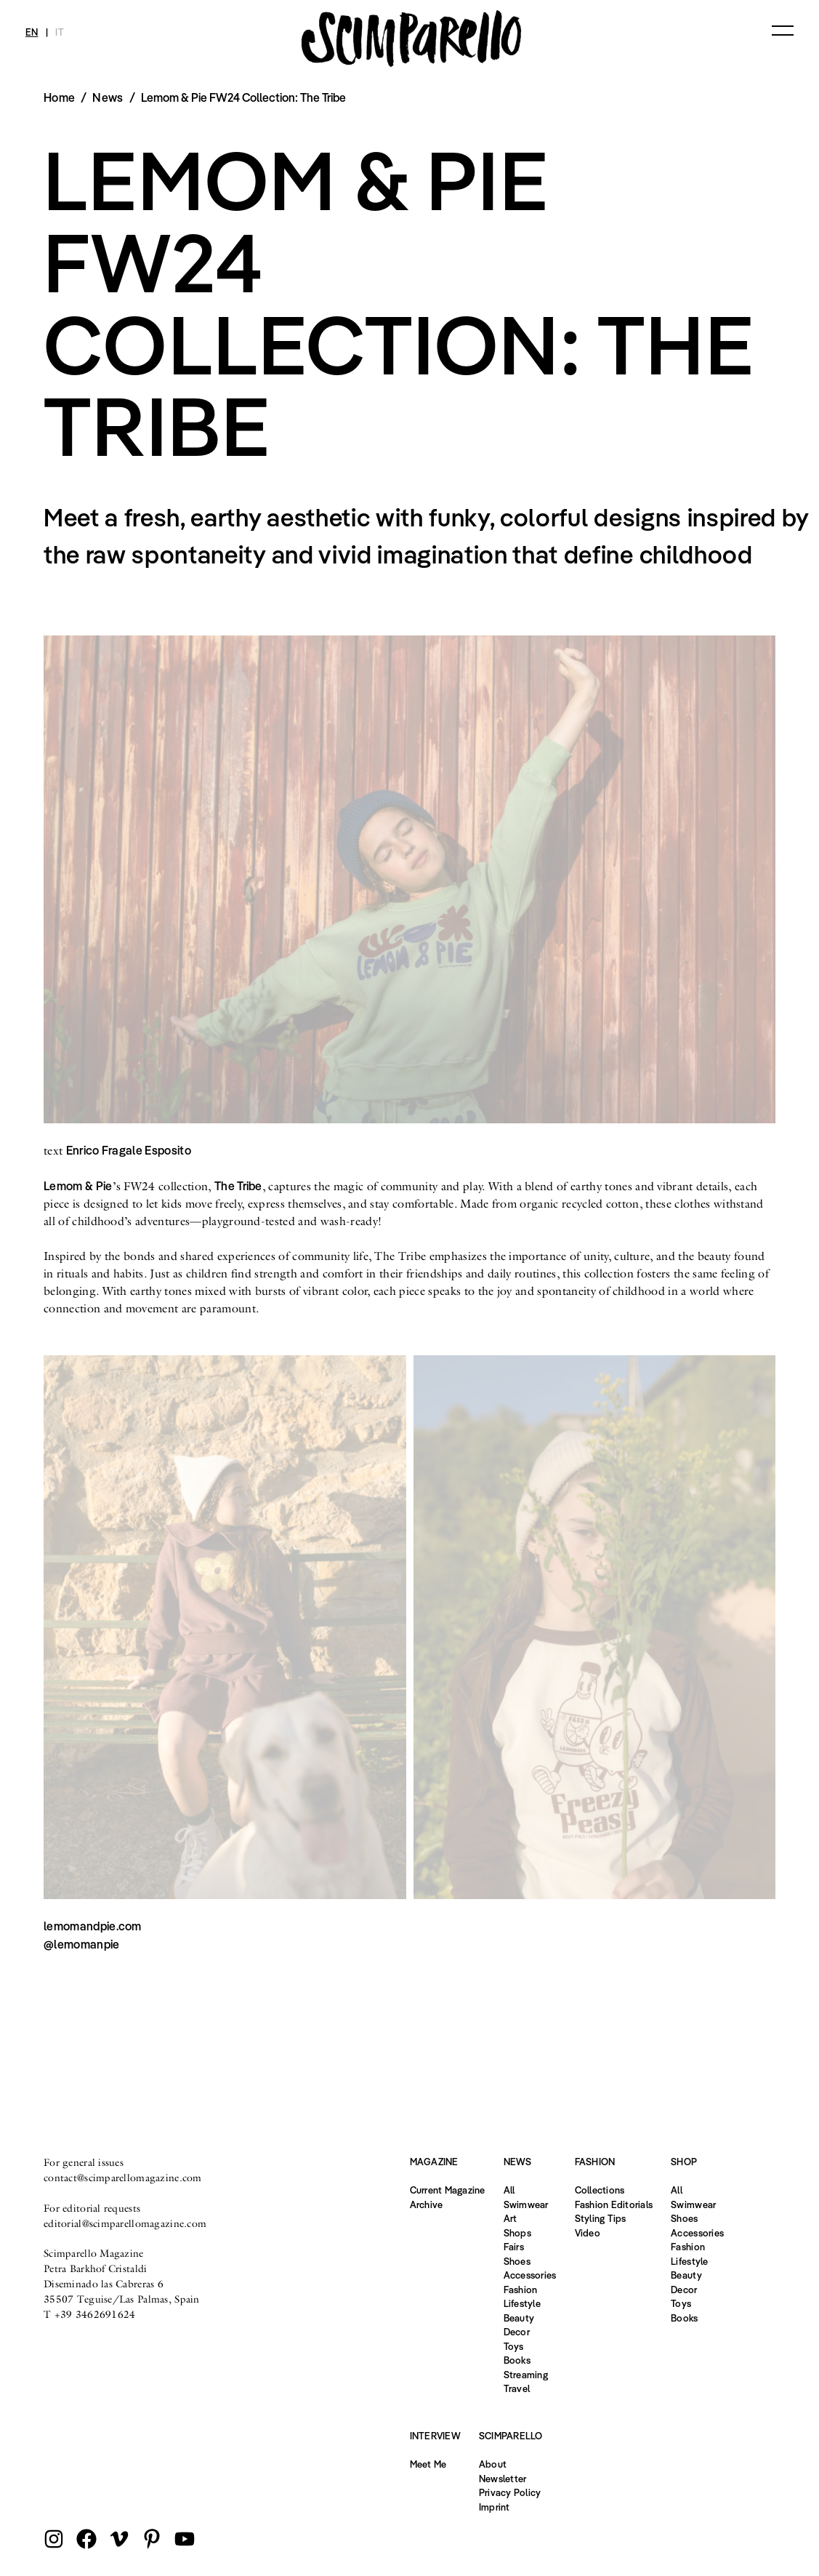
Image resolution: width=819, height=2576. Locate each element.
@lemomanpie (82, 1944)
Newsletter (503, 2478)
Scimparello (511, 2435)
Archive (426, 2204)
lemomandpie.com (93, 1926)
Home (59, 97)
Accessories (530, 2275)
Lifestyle (522, 2303)
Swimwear (526, 2204)
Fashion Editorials (614, 2204)
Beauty (519, 2318)
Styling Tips (600, 2218)
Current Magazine (447, 2190)
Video (587, 2233)
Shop (684, 2161)
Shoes (517, 2261)
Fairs (514, 2246)
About (493, 2464)
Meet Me (428, 2464)
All (509, 2190)
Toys (514, 2346)
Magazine (434, 2161)
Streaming (526, 2374)
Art (510, 2218)
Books (517, 2360)
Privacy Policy (510, 2492)
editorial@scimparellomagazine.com (125, 2223)
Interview (435, 2435)
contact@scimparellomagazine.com (123, 2177)
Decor (517, 2332)
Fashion (521, 2289)
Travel (517, 2388)
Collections (600, 2190)
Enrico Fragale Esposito (128, 1150)
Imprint (494, 2507)
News (107, 97)
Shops (517, 2233)
